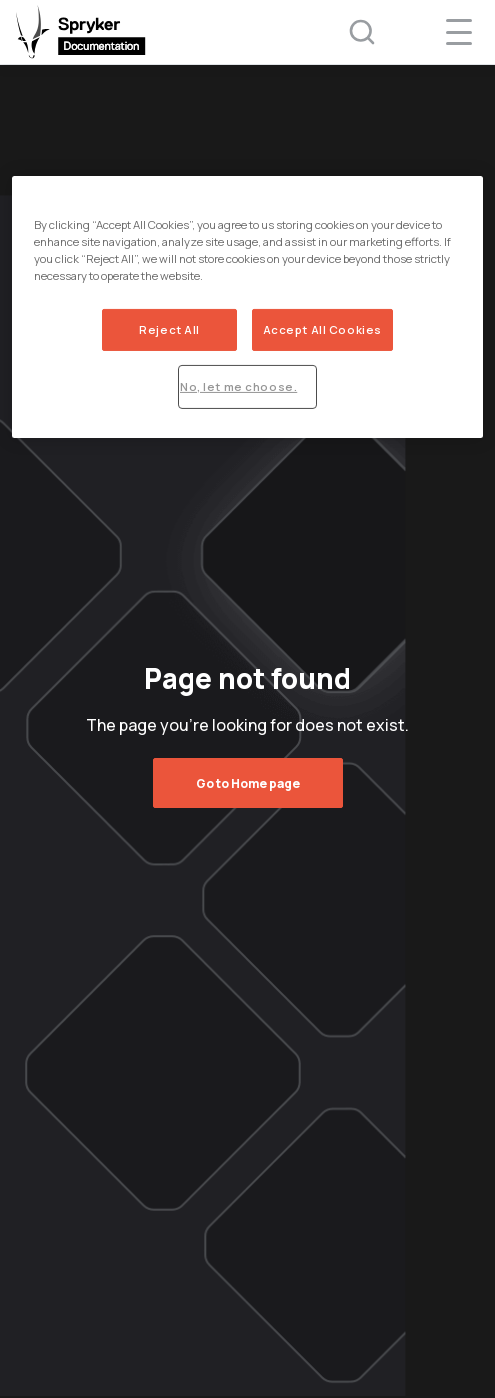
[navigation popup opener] (459, 32)
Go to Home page (248, 783)
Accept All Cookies (322, 329)
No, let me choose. (238, 386)
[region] (247, 307)
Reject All (169, 329)
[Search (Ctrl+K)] (349, 32)
